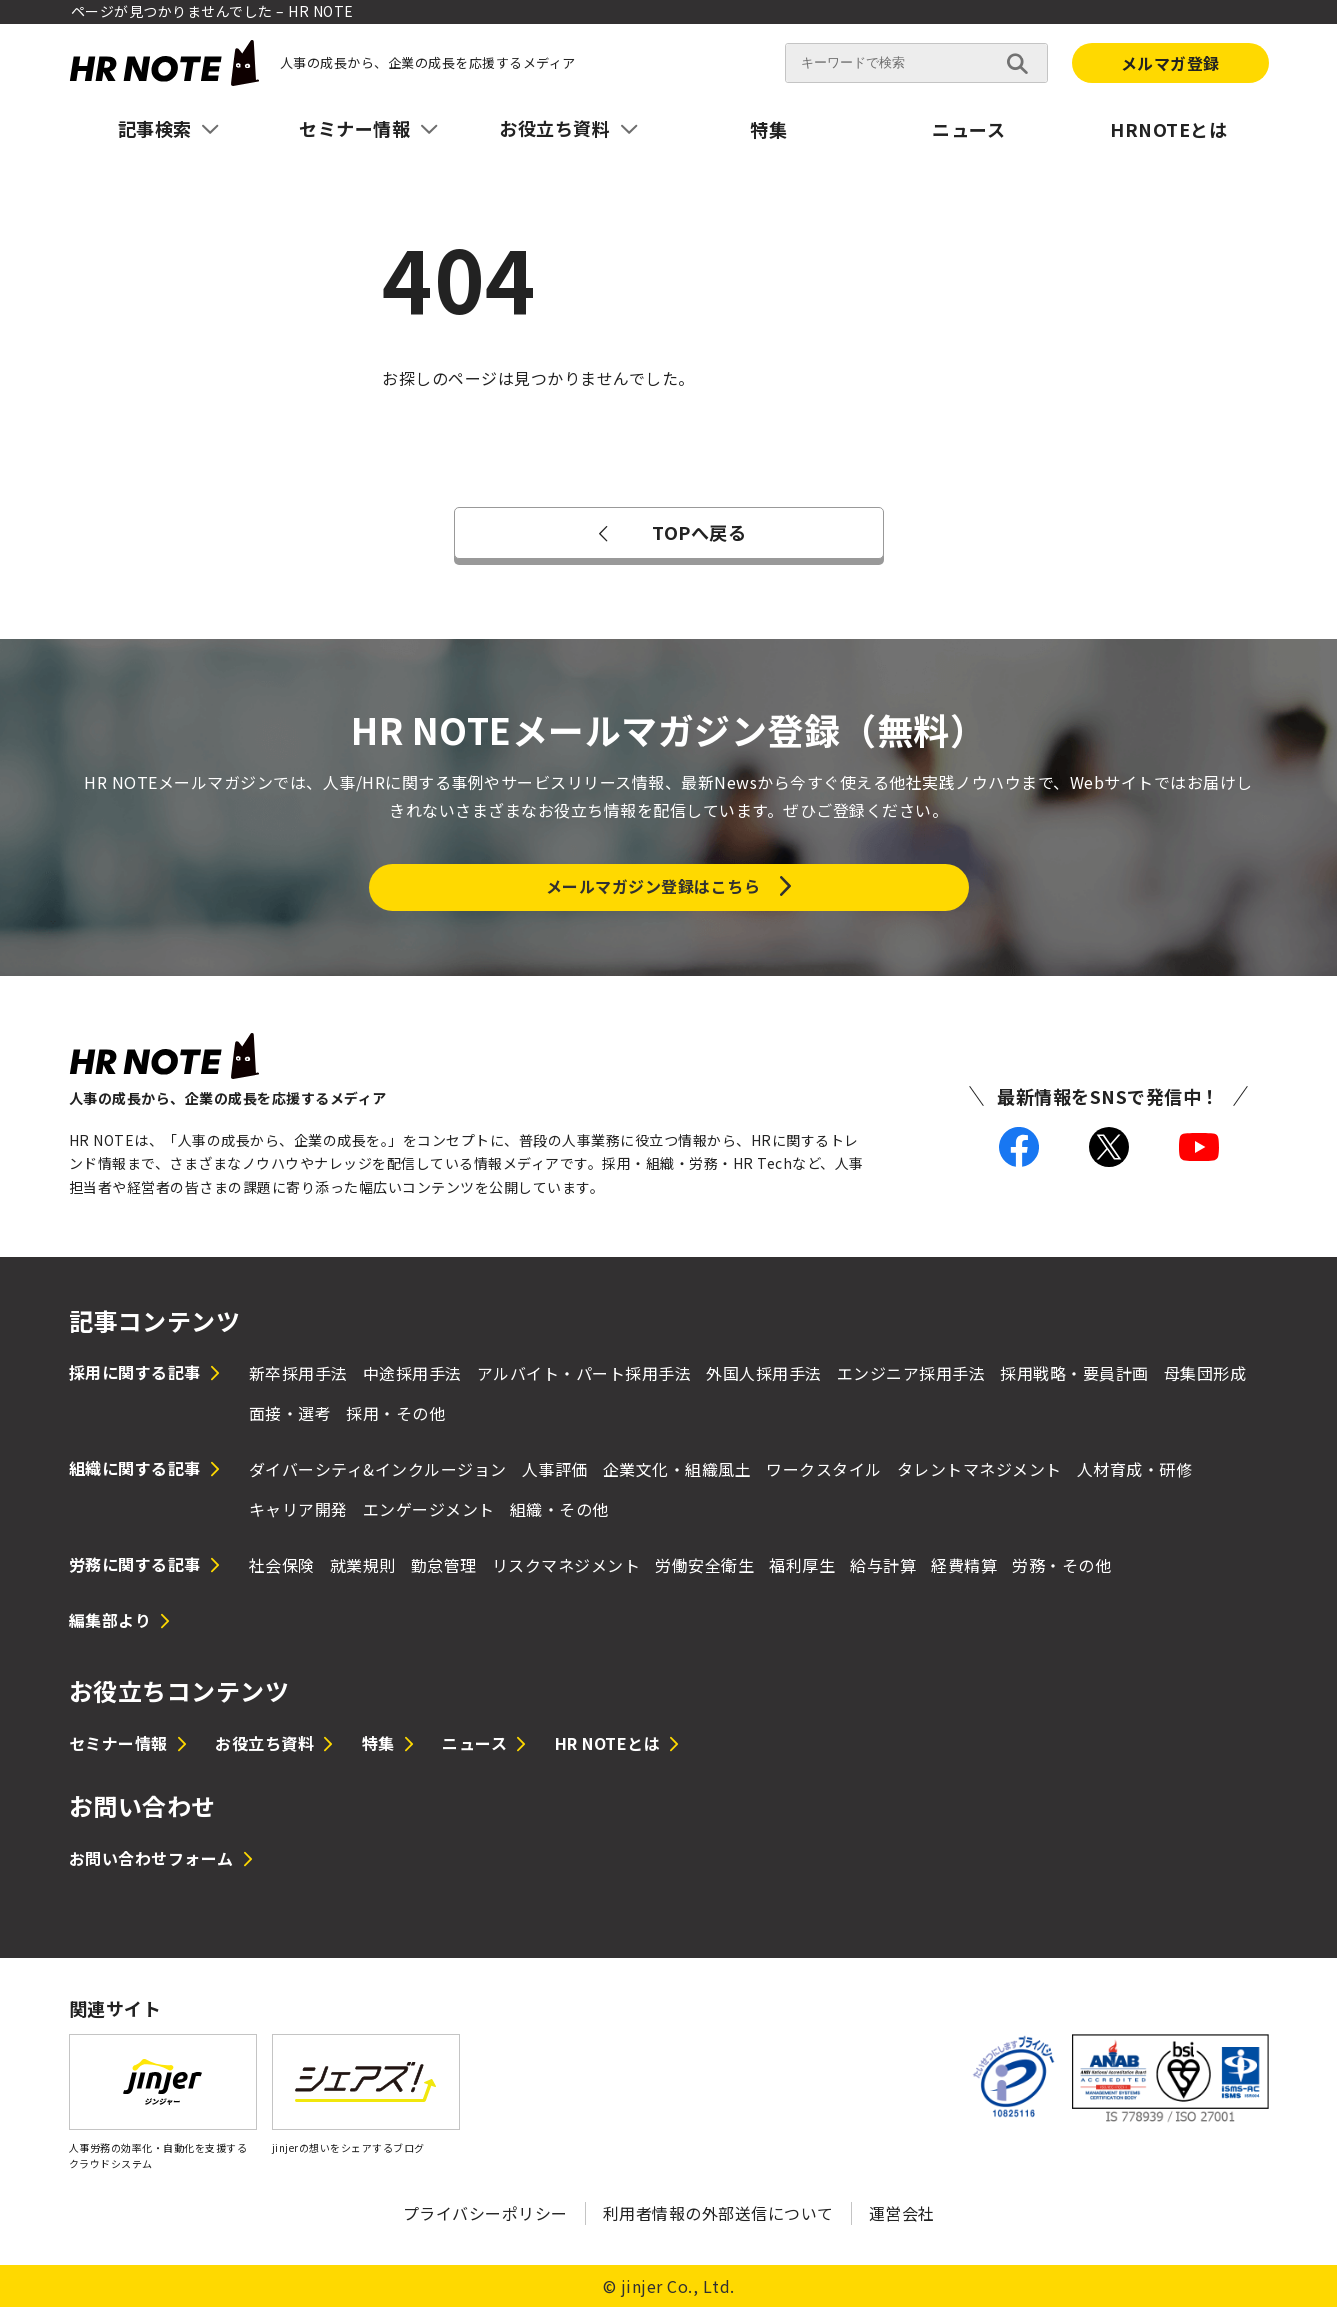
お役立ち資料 (264, 1750)
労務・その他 (1061, 1572)
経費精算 (964, 1572)
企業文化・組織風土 (677, 1476)
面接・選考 (290, 1420)
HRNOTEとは (1168, 129)
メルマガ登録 (1170, 63)
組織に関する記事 (135, 1475)
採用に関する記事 (135, 1378)
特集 (768, 129)
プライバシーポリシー (485, 2220)
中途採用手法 (412, 1379)
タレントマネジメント (979, 1476)
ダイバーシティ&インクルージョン (378, 1476)
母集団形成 (1205, 1379)
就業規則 (363, 1572)
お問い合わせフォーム (151, 1865)
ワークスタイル (824, 1476)
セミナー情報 (118, 1750)
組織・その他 (559, 1516)
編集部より (110, 1626)
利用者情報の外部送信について (718, 2220)
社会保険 (282, 1572)
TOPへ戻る (668, 532)
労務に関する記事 (135, 1571)
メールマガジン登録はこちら (653, 889)
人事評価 (555, 1476)
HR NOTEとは (608, 1750)
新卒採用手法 (298, 1379)
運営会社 (902, 2220)
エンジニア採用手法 (911, 1379)
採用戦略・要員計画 (1074, 1379)
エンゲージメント (429, 1516)
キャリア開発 (298, 1516)
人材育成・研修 (1135, 1476)
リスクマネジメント (566, 1572)
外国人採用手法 (764, 1379)
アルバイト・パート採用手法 (584, 1379)
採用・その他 (395, 1420)
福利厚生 (802, 1572)
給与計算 (883, 1572)
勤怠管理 (444, 1572)
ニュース (968, 129)
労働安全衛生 (704, 1572)
